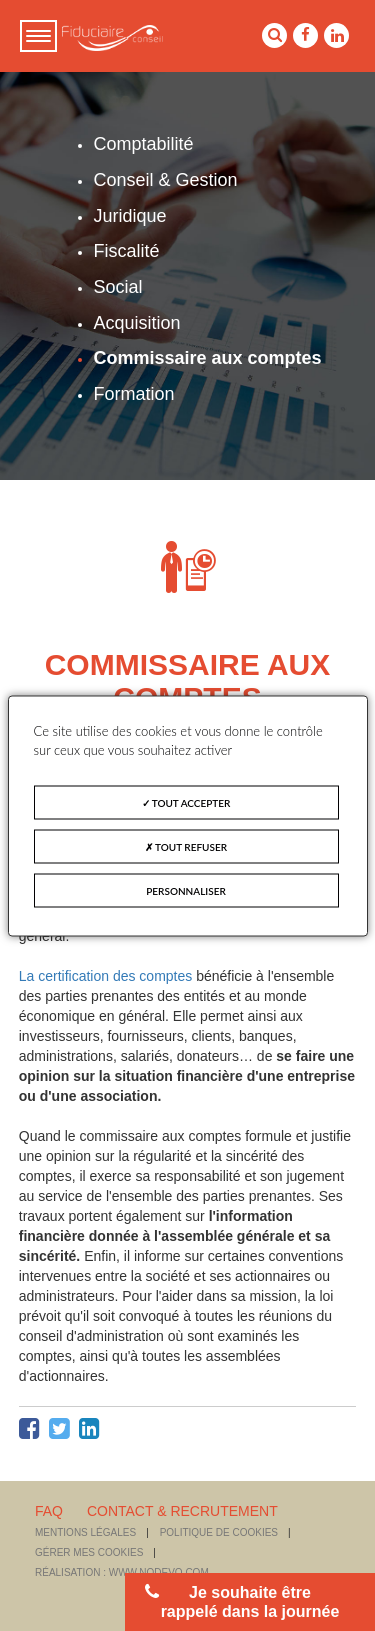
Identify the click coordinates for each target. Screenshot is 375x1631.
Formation (133, 394)
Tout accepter (186, 802)
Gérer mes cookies (89, 1552)
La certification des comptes (106, 976)
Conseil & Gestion (165, 180)
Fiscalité (126, 251)
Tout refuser (186, 846)
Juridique (129, 216)
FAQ (49, 1511)
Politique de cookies (219, 1532)
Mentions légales (85, 1532)
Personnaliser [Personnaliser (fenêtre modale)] (186, 890)
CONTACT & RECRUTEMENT (182, 1511)
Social (117, 287)
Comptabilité (143, 144)
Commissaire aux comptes (207, 358)
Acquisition (136, 323)
